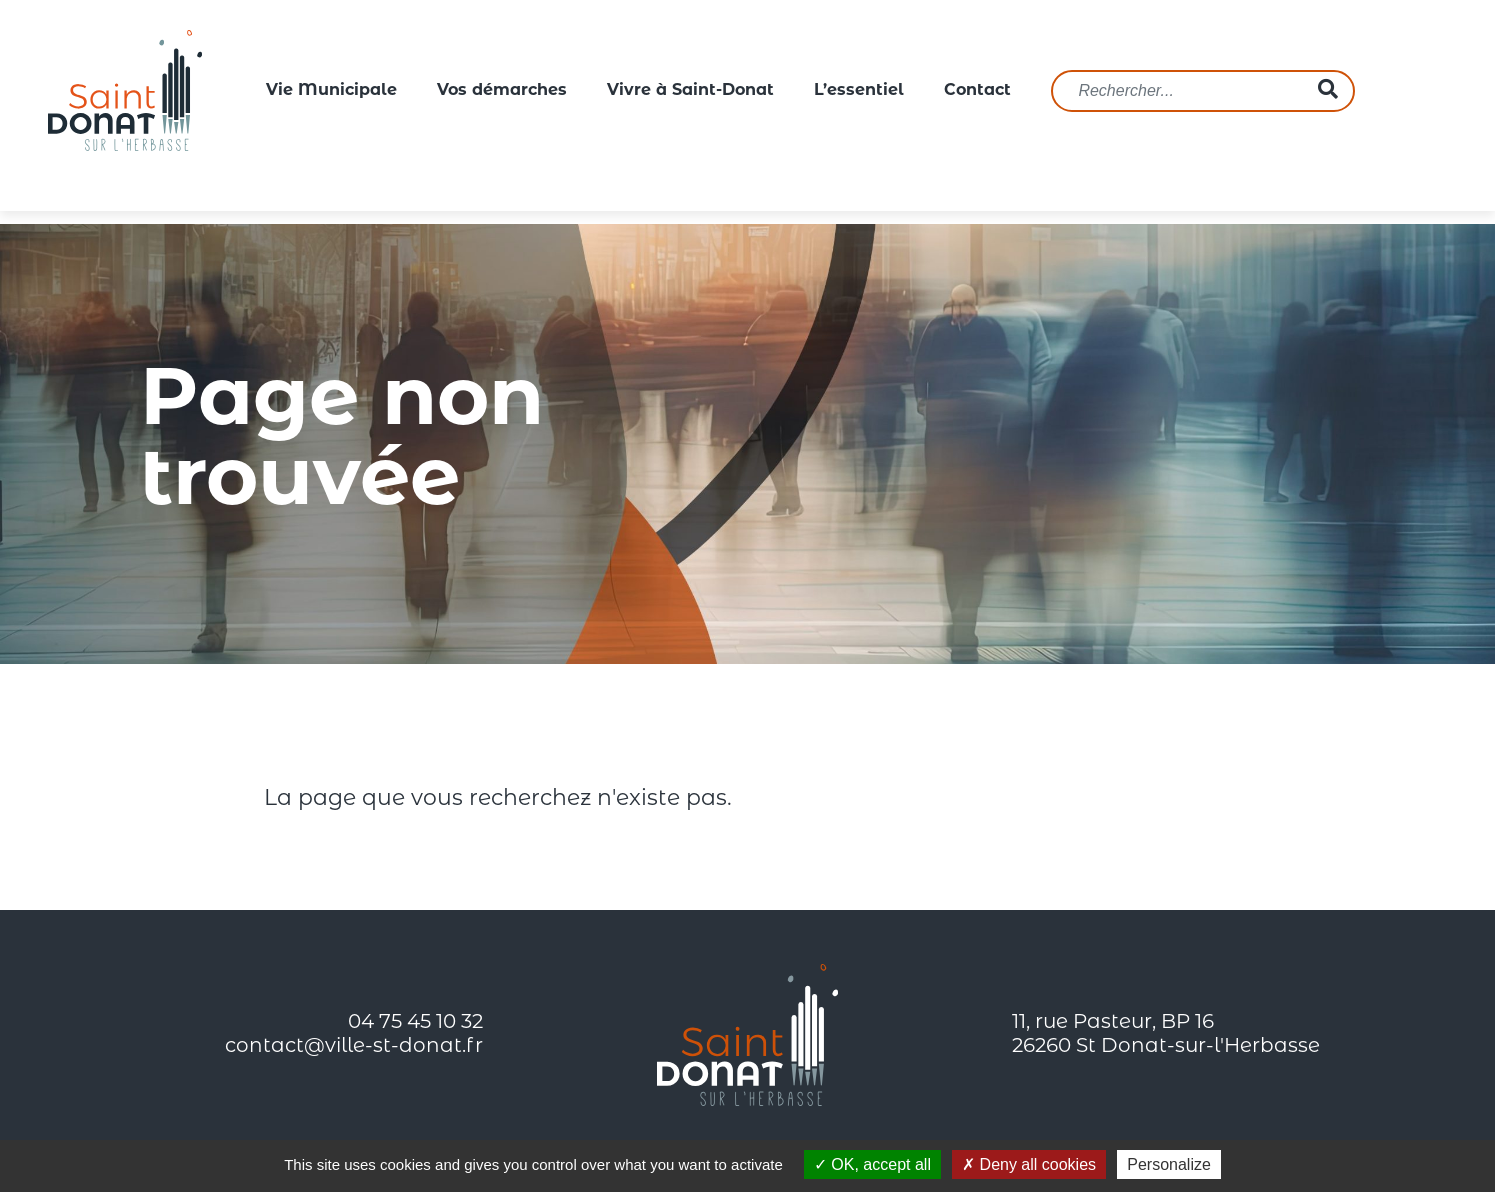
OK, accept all (872, 1164)
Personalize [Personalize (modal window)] (1169, 1164)
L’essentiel (859, 91)
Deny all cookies (1029, 1164)
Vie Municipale (331, 91)
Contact (977, 91)
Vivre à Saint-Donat (690, 91)
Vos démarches (502, 91)
